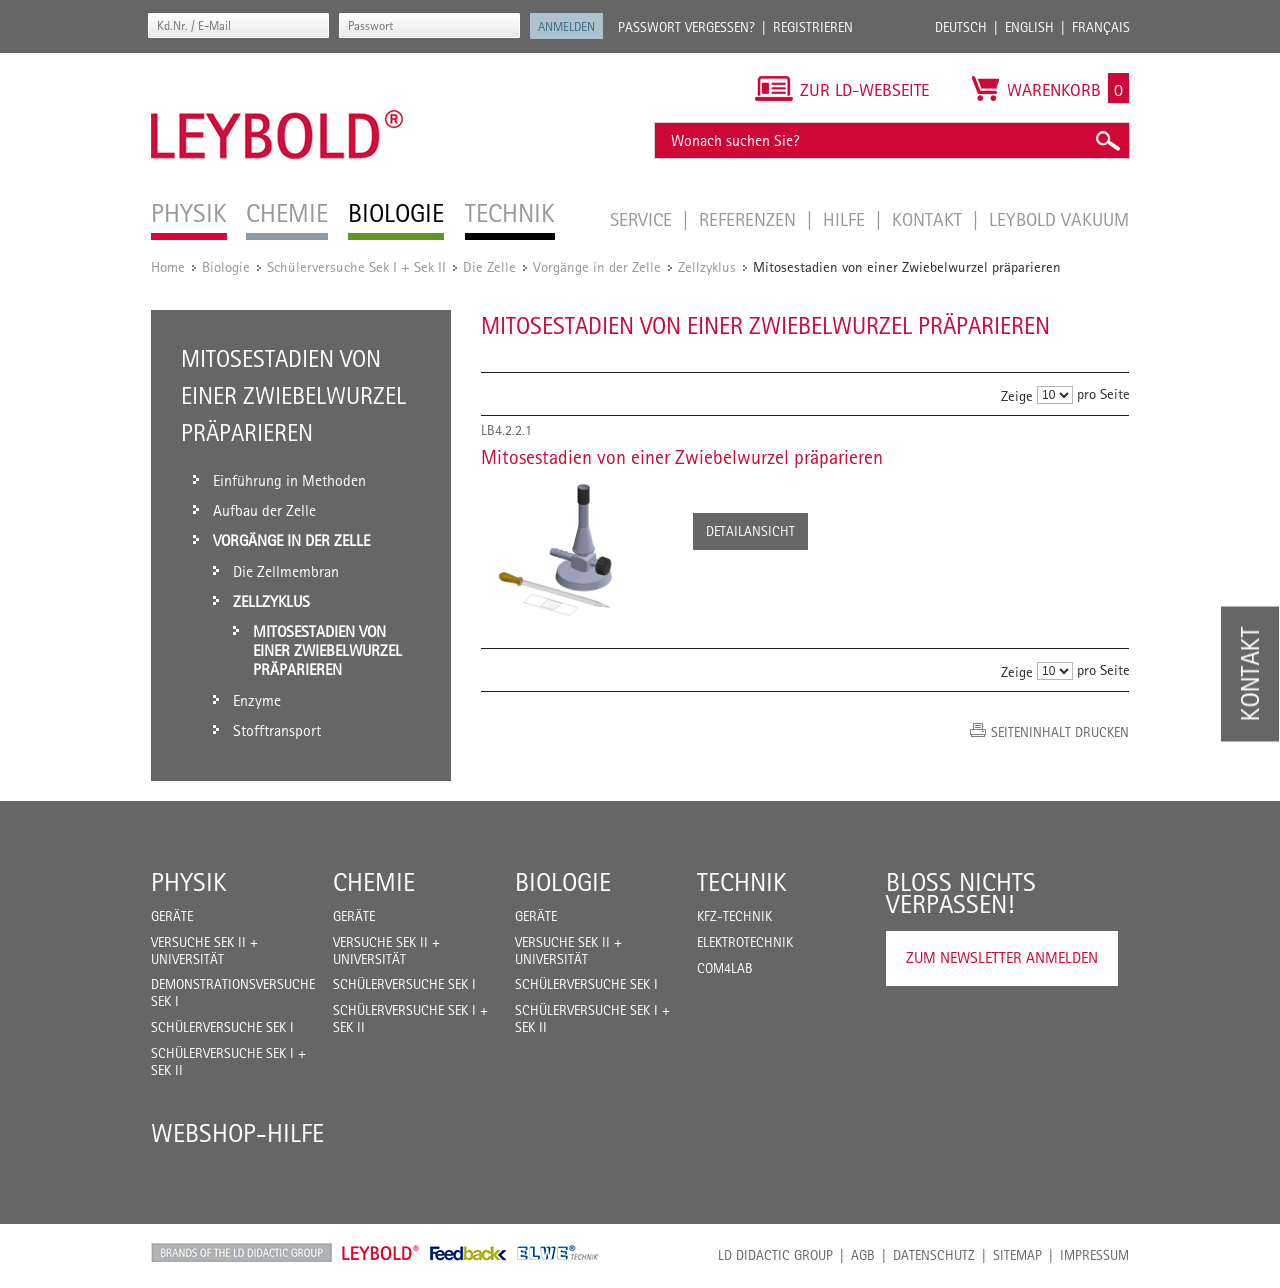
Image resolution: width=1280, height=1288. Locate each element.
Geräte (172, 916)
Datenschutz (934, 1255)
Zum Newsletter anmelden (1002, 957)
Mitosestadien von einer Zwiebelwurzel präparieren (682, 457)
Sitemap (1017, 1255)
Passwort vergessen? (686, 27)
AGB (863, 1255)
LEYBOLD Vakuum (1059, 219)
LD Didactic (241, 1253)
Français (1101, 27)
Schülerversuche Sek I (222, 1027)
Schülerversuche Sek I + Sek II (356, 266)
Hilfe (846, 219)
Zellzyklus (707, 266)
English (1029, 27)
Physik (189, 882)
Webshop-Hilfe (237, 1133)
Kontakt (929, 219)
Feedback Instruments (468, 1253)
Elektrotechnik (745, 942)
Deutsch (961, 27)
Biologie (226, 266)
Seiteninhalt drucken (1060, 732)
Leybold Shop (381, 1253)
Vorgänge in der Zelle (597, 266)
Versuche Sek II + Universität (204, 950)
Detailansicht (750, 531)
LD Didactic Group (775, 1255)
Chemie (374, 882)
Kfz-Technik (734, 916)
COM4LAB (725, 968)
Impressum (1094, 1255)
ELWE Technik (558, 1253)
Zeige (1017, 395)
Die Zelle (489, 266)
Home (168, 266)
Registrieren (813, 27)
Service (643, 219)
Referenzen (750, 219)
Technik (742, 882)
